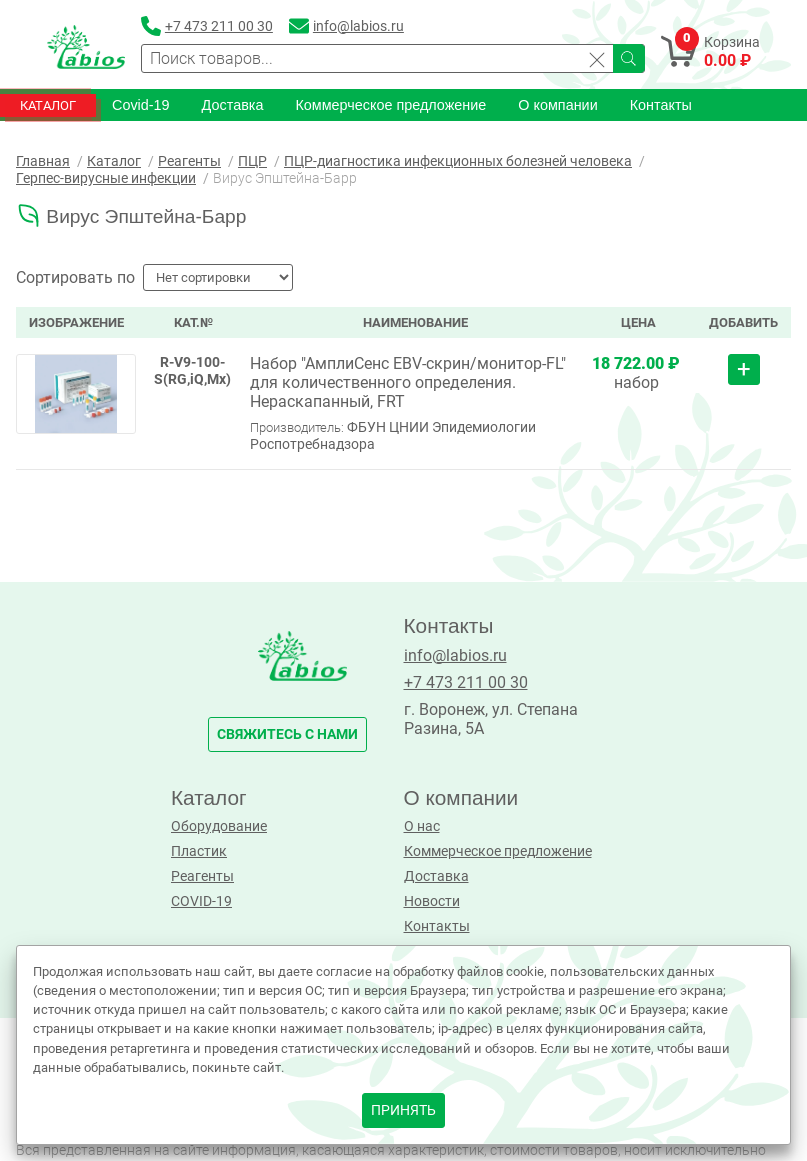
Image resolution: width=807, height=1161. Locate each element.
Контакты (661, 105)
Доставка (233, 105)
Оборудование (219, 826)
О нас (422, 826)
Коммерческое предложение (390, 105)
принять (403, 1110)
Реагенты (202, 876)
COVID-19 (201, 901)
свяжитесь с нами (287, 734)
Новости (432, 901)
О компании (557, 105)
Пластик (199, 851)
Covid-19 (141, 105)
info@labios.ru (455, 655)
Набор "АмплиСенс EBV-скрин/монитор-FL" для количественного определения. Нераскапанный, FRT (408, 382)
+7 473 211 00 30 (466, 682)
